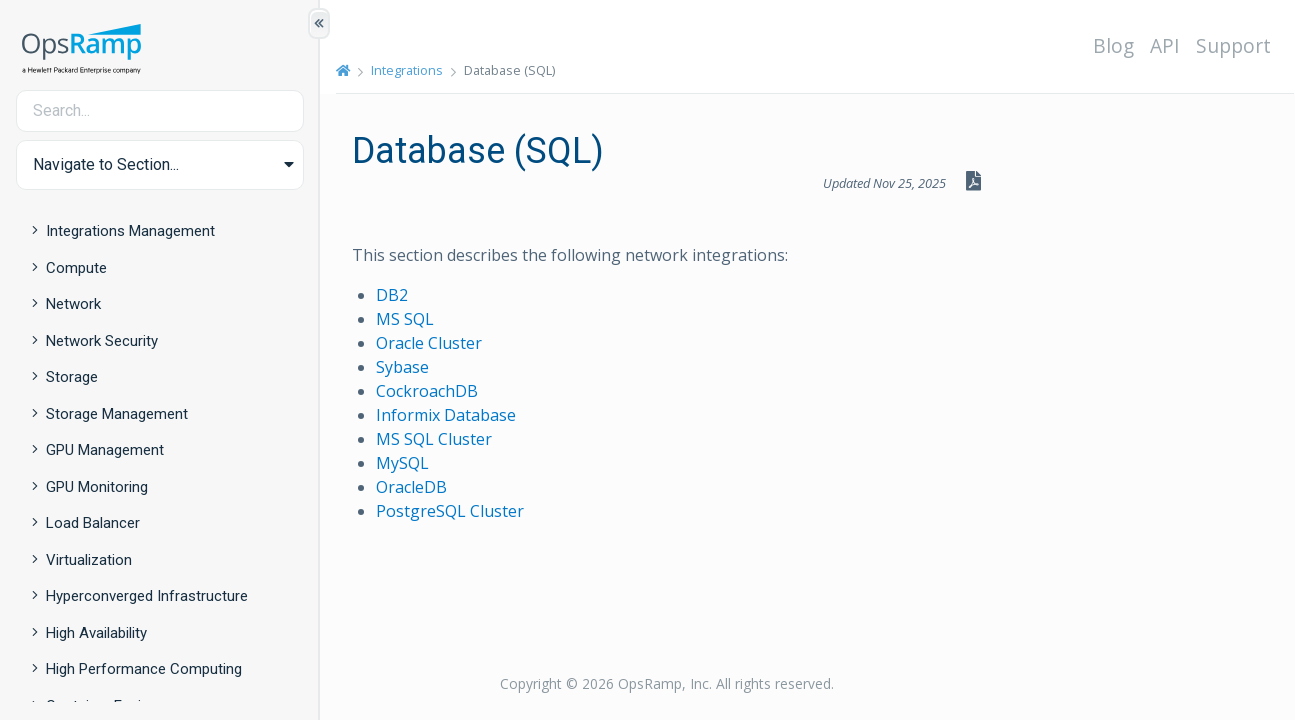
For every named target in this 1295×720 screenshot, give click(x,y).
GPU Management (105, 450)
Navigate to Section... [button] (106, 164)
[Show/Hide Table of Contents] (319, 23)
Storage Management (117, 414)
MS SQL (405, 319)
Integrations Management (130, 231)
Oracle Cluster (429, 343)
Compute (76, 268)
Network (73, 304)
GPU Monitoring (97, 487)
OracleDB (411, 487)
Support (1233, 45)
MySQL (402, 463)
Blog (1113, 45)
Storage (72, 377)
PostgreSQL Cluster (450, 511)
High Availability (96, 633)
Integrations (407, 70)
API (1165, 45)
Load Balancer (93, 523)
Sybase (402, 367)
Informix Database (446, 415)
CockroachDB (427, 391)
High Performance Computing (144, 669)
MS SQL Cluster (434, 439)
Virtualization (89, 560)
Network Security (102, 341)
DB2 (392, 295)
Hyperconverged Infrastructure (147, 596)
